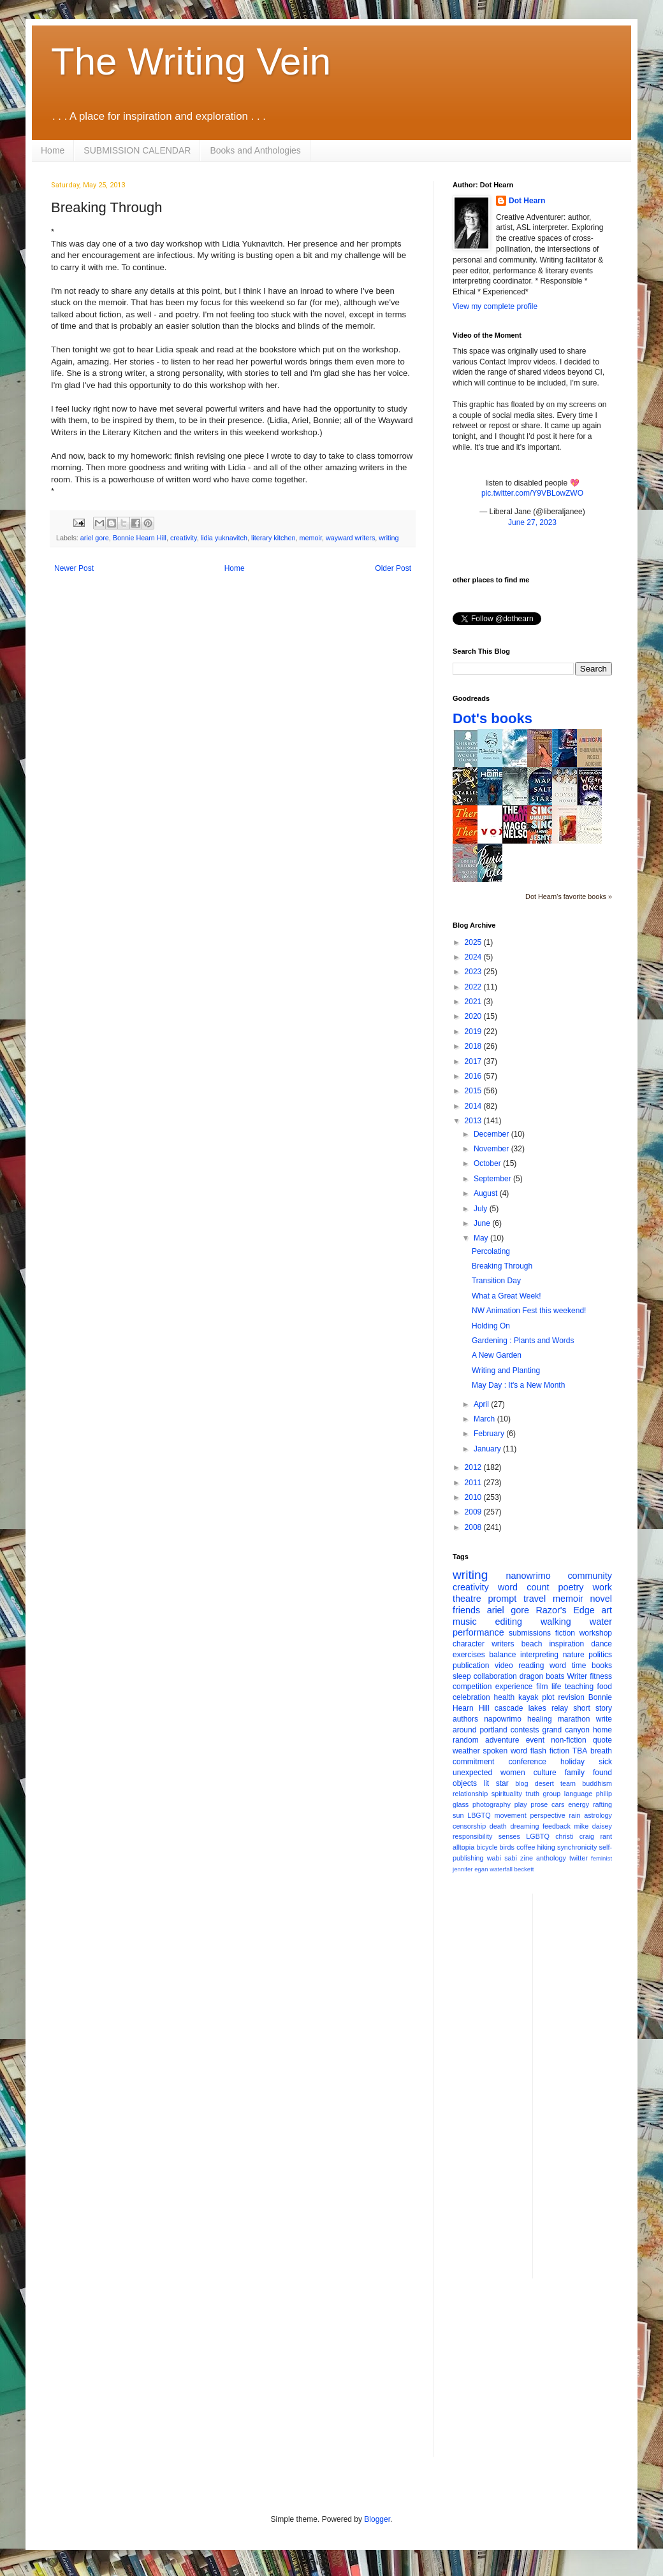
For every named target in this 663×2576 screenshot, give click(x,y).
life (556, 1686)
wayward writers (350, 538)
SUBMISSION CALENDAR (137, 150)
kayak (528, 1697)
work (602, 1587)
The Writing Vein (191, 61)
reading (531, 1665)
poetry (571, 1587)
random (466, 1740)
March (485, 1418)
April (482, 1404)
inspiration (566, 1643)
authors (465, 1719)
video (504, 1665)
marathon (574, 1719)
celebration (471, 1697)
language (578, 1793)
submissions (530, 1633)
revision (571, 1697)
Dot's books (492, 718)
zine (526, 1858)
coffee (525, 1847)
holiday (572, 1761)
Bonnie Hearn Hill (139, 538)
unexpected (472, 1772)
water (601, 1621)
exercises (469, 1654)
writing (388, 538)
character (468, 1643)
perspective (547, 1815)
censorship (469, 1826)
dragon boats (542, 1676)
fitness (601, 1676)
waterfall (501, 1869)
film (542, 1686)
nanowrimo (528, 1576)
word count (524, 1587)
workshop (595, 1633)
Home (52, 150)
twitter (578, 1858)
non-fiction (568, 1740)
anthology (551, 1858)
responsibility (472, 1836)
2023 (474, 971)
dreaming (524, 1826)
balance (502, 1654)
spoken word (505, 1750)
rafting (602, 1804)
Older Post (393, 568)
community (589, 1576)
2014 (474, 1106)
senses (509, 1836)
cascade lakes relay (531, 1708)
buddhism (597, 1783)
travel (534, 1599)
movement (510, 1815)
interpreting (539, 1654)
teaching (579, 1686)
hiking (546, 1847)
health (504, 1697)
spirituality (507, 1793)
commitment (473, 1761)
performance (478, 1632)
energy (578, 1804)
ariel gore (94, 538)
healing (539, 1719)
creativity (183, 538)
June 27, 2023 (532, 522)
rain (574, 1815)
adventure (502, 1740)
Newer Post (74, 568)
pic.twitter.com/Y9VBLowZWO (532, 493)
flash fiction (549, 1750)
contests (525, 1729)
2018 (474, 1046)
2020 (474, 1016)
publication (471, 1665)
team (568, 1783)
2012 (474, 1467)
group (552, 1793)
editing (508, 1621)
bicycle (486, 1847)
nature (574, 1654)
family (575, 1772)
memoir (311, 538)
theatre (467, 1599)
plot (548, 1697)
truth (532, 1793)
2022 (474, 986)
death (498, 1826)
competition (472, 1686)
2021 (474, 1001)
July (482, 1208)
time (579, 1665)
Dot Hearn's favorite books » (568, 896)
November (492, 1148)
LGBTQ (538, 1836)
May (482, 1238)
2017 (474, 1061)
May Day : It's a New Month (518, 1385)
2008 (474, 1527)
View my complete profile (495, 306)
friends (466, 1610)
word (558, 1665)
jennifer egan (470, 1869)
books (602, 1665)
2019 (474, 1031)
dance (601, 1643)
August (487, 1193)
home (602, 1729)
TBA (579, 1750)
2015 (474, 1090)
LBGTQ (479, 1815)
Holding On (491, 1325)
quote (602, 1740)
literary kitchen (273, 538)
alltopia (463, 1847)
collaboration (495, 1676)
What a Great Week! (506, 1296)
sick (605, 1761)
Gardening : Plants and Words (523, 1340)
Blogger (377, 2519)
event (535, 1740)
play (520, 1804)
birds (507, 1847)
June (483, 1223)
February (490, 1433)
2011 (474, 1482)
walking (556, 1621)
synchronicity (577, 1847)
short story (592, 1708)
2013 (474, 1120)
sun (458, 1815)
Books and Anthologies (255, 150)
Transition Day (496, 1280)
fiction (565, 1633)
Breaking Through (502, 1266)
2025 (474, 942)
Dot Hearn (527, 200)
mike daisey (593, 1826)
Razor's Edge (565, 1610)
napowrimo (502, 1719)
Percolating (491, 1251)
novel (601, 1599)
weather (466, 1750)
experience (514, 1686)
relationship (470, 1793)
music (465, 1621)
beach (532, 1643)
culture (545, 1772)
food (604, 1686)
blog (521, 1783)
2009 (474, 1511)
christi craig (574, 1836)
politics (600, 1654)
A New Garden (496, 1355)
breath (601, 1750)
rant (606, 1836)
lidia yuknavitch (224, 538)
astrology (598, 1815)
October (488, 1163)
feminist (601, 1858)
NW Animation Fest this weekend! (529, 1310)
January (488, 1448)
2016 (474, 1076)
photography (491, 1804)
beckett (524, 1869)
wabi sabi (502, 1858)
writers (503, 1643)
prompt (502, 1599)
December (492, 1134)
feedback (557, 1826)
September (493, 1178)
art (606, 1610)
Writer (577, 1676)
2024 (474, 957)
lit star (496, 1783)
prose (539, 1804)
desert (544, 1783)
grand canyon (566, 1729)
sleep (462, 1676)
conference (527, 1761)
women (512, 1772)
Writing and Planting (506, 1370)
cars (557, 1804)
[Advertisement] (532, 2377)
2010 (474, 1497)
